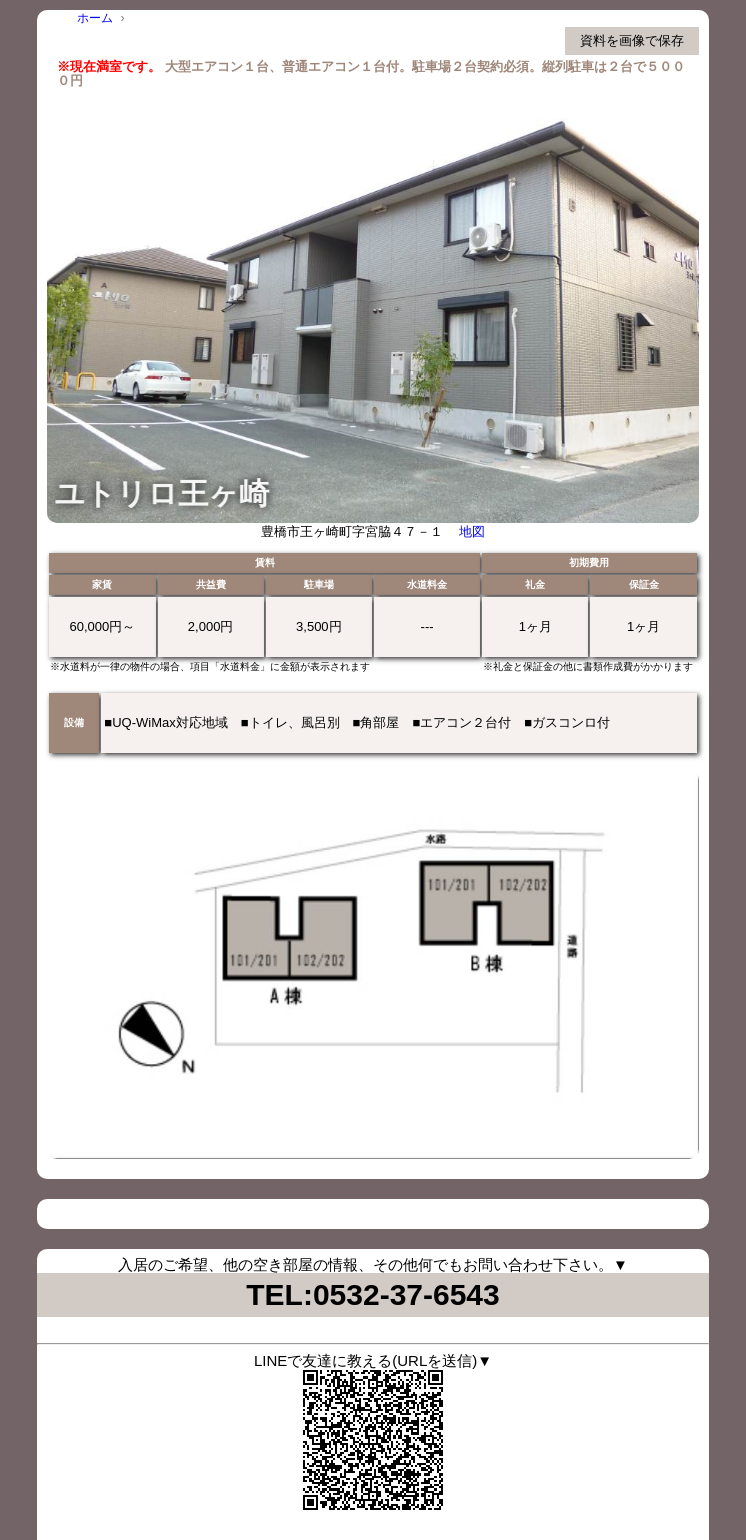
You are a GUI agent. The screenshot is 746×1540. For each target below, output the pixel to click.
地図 (472, 531)
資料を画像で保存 (632, 40)
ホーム (95, 18)
